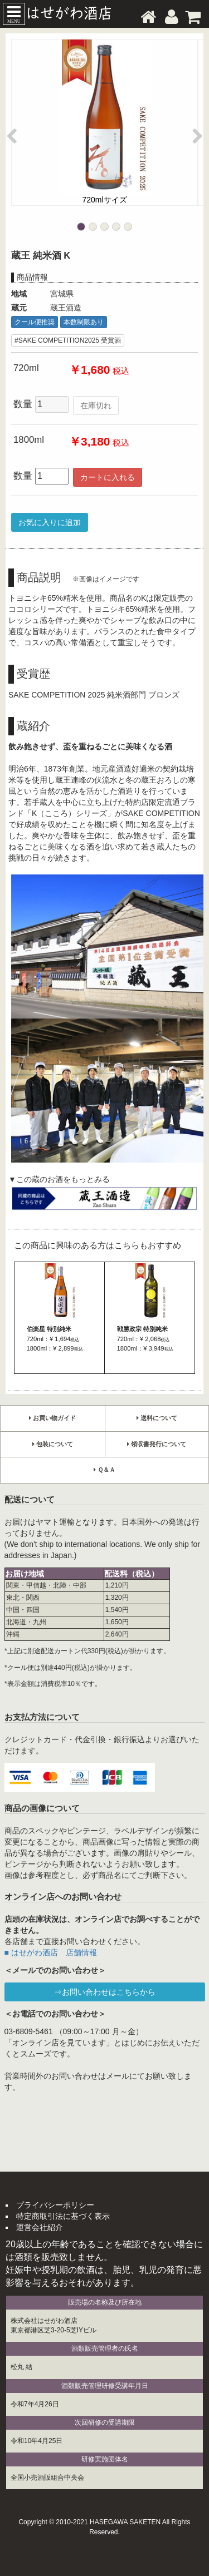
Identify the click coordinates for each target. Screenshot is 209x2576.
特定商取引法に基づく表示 (63, 2216)
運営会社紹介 (39, 2227)
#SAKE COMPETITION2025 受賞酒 (67, 340)
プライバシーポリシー (55, 2205)
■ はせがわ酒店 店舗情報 (50, 1952)
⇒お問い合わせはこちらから (104, 1991)
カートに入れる (107, 477)
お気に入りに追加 (49, 522)
